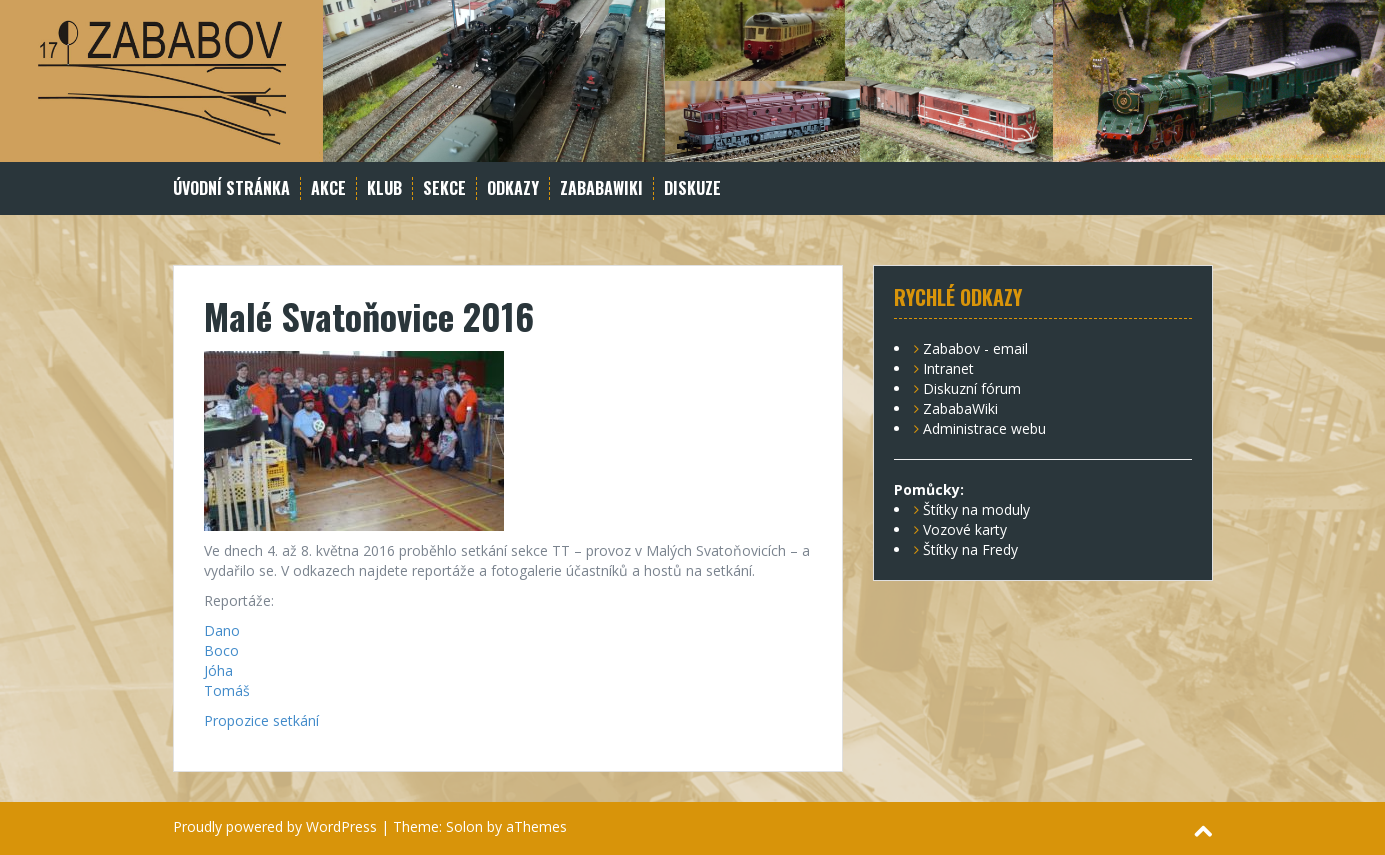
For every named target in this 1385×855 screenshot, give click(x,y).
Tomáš (227, 690)
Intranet (948, 368)
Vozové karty (965, 529)
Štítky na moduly (976, 509)
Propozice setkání (261, 720)
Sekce (444, 188)
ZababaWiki (601, 188)
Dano (222, 630)
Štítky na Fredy (970, 549)
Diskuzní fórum (972, 388)
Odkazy (513, 188)
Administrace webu (984, 428)
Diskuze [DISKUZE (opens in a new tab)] (692, 188)
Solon (464, 826)
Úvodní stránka (231, 188)
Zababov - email (975, 348)
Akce (328, 188)
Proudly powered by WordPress (275, 826)
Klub (384, 188)
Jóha (218, 670)
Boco (221, 650)
